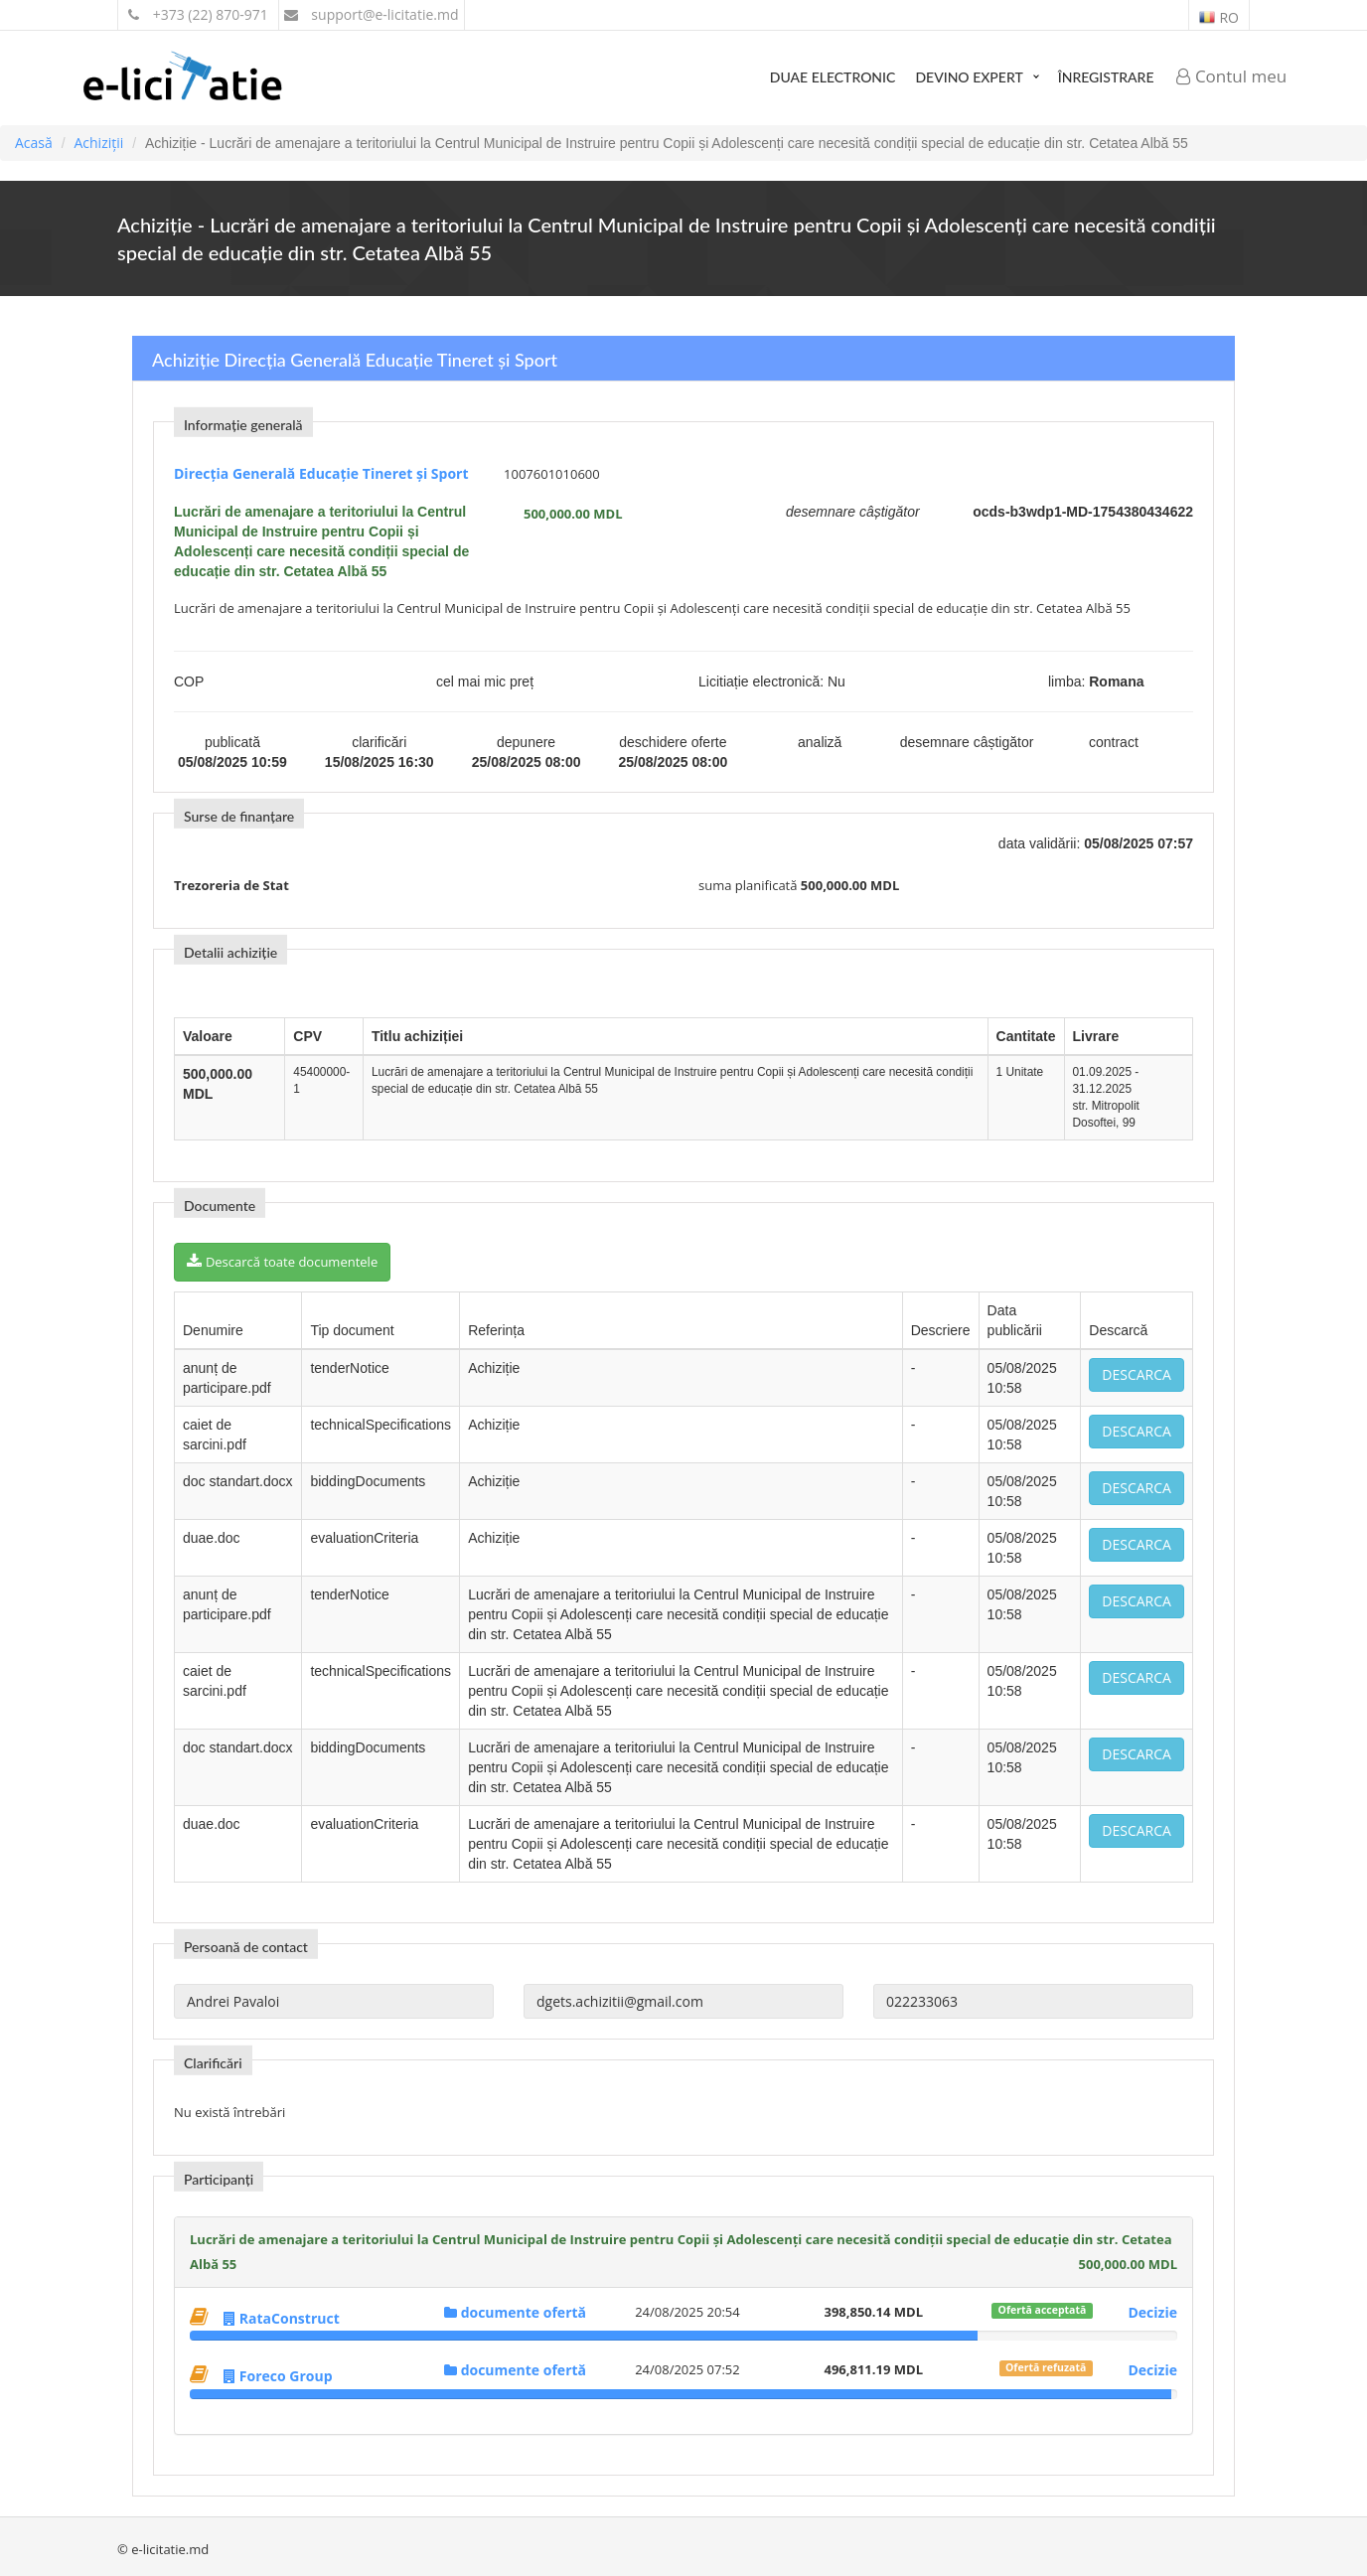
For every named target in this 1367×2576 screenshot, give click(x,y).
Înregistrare (1106, 77)
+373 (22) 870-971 (198, 14)
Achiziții (98, 142)
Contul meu (1232, 76)
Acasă (34, 142)
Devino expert (968, 77)
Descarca (1136, 1374)
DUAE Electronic (833, 77)
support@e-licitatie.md (371, 14)
